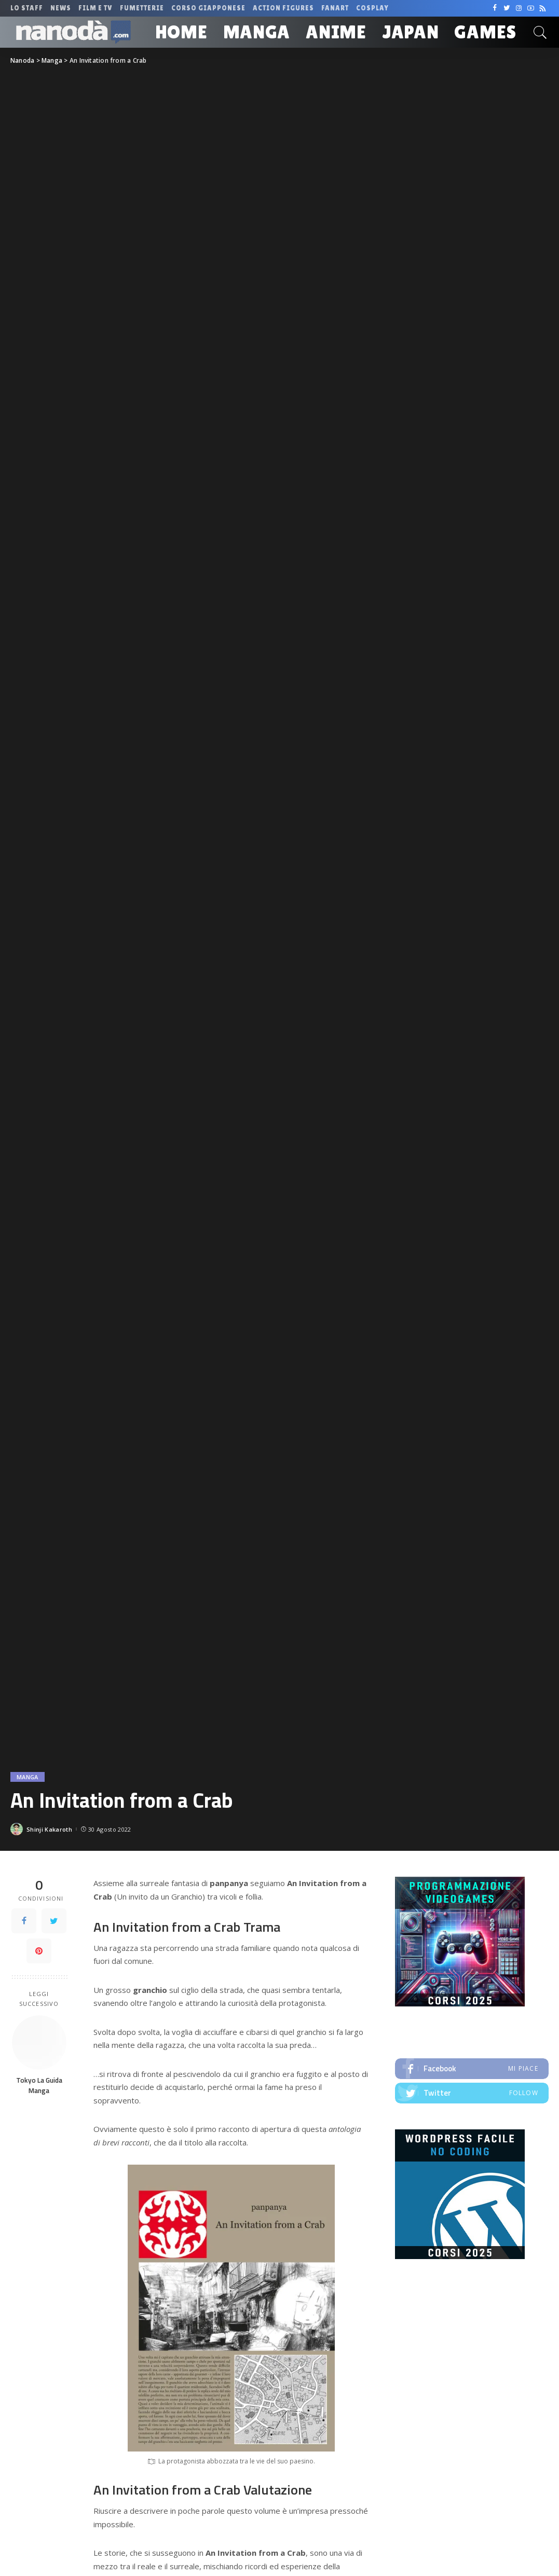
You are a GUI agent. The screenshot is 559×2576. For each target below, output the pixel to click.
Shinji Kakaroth (49, 1829)
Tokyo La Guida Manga (39, 2085)
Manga (27, 1777)
